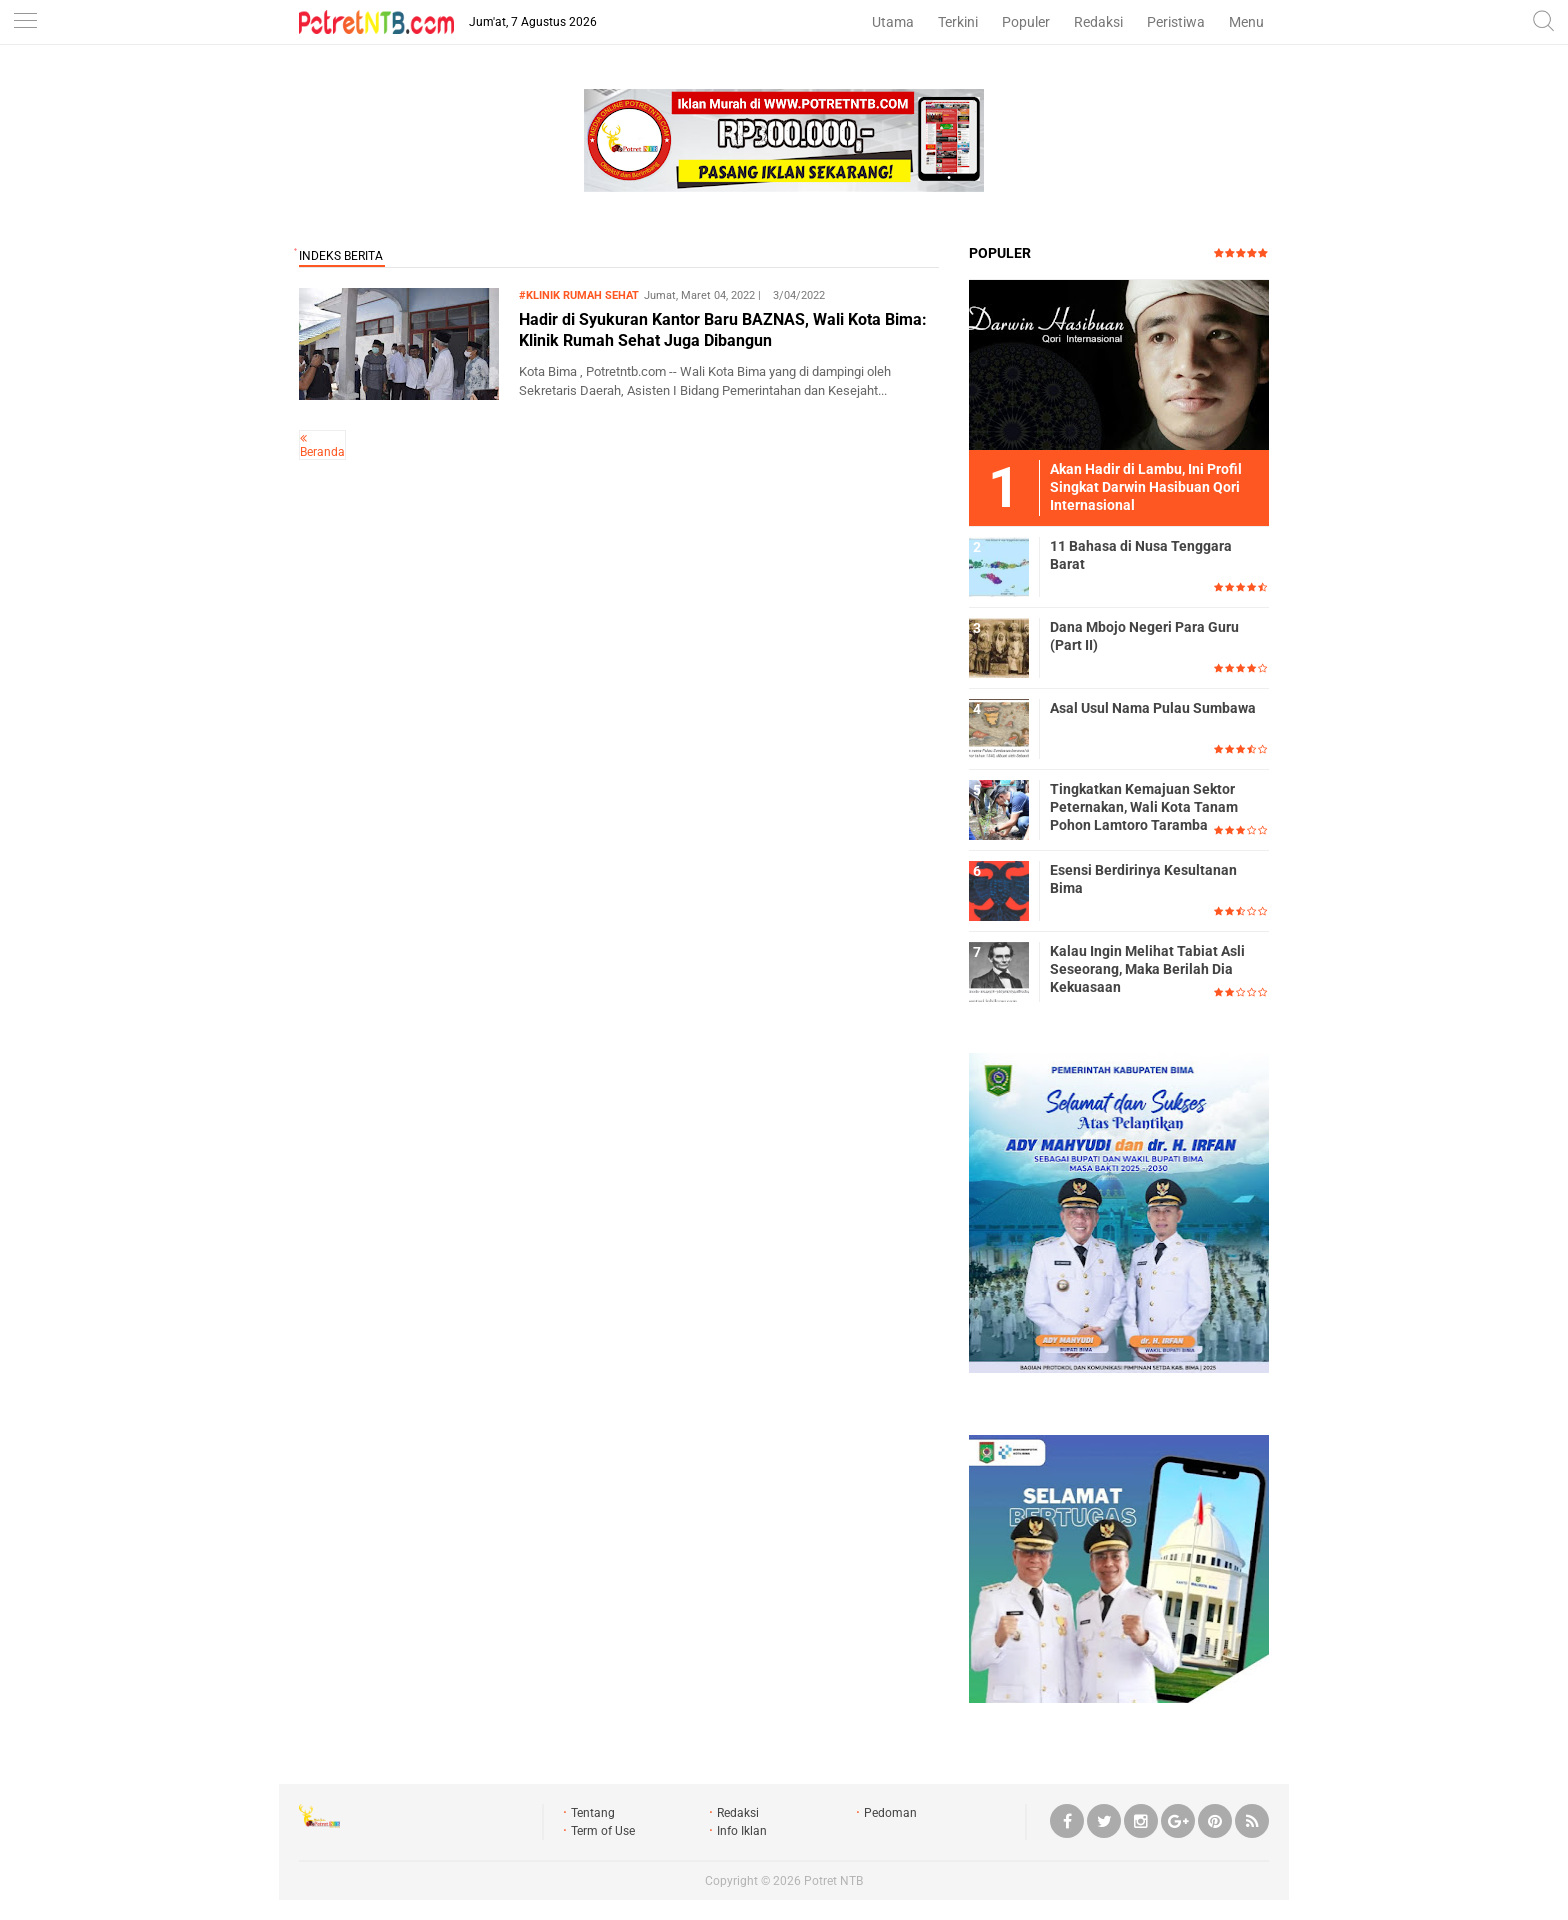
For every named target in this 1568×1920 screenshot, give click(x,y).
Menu (1246, 22)
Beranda (322, 452)
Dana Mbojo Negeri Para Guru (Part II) (1144, 636)
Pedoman (890, 1813)
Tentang (593, 1813)
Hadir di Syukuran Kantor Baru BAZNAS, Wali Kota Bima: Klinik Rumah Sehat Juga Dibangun (723, 330)
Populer (1026, 22)
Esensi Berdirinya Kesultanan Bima (1143, 879)
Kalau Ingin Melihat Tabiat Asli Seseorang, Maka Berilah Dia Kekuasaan (1147, 969)
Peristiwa (1176, 22)
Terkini (958, 22)
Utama (893, 22)
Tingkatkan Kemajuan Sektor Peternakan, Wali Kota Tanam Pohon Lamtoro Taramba (1144, 807)
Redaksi (1098, 22)
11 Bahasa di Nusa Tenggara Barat (1141, 555)
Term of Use (603, 1831)
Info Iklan (742, 1831)
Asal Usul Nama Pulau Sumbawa (1153, 708)
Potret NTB (833, 1881)
